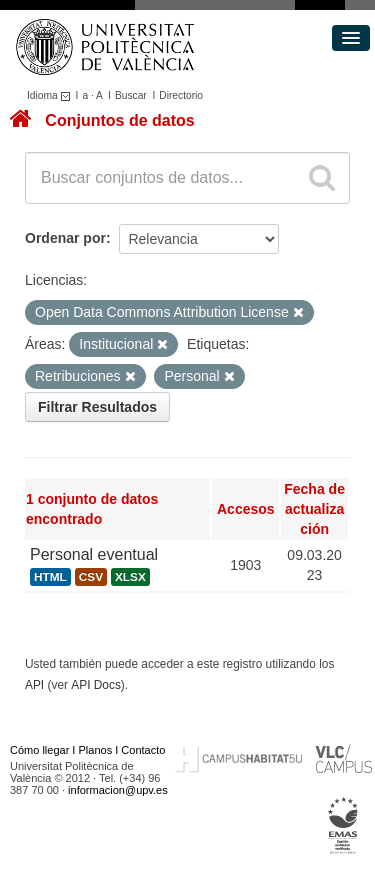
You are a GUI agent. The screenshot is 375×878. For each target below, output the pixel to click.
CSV (91, 577)
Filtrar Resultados (97, 407)
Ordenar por (65, 238)
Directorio (181, 95)
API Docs (96, 685)
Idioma (51, 95)
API (34, 685)
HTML (50, 577)
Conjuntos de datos (119, 120)
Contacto (143, 750)
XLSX (130, 577)
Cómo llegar (39, 750)
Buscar (131, 95)
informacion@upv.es (118, 790)
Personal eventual (94, 554)
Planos (96, 750)
